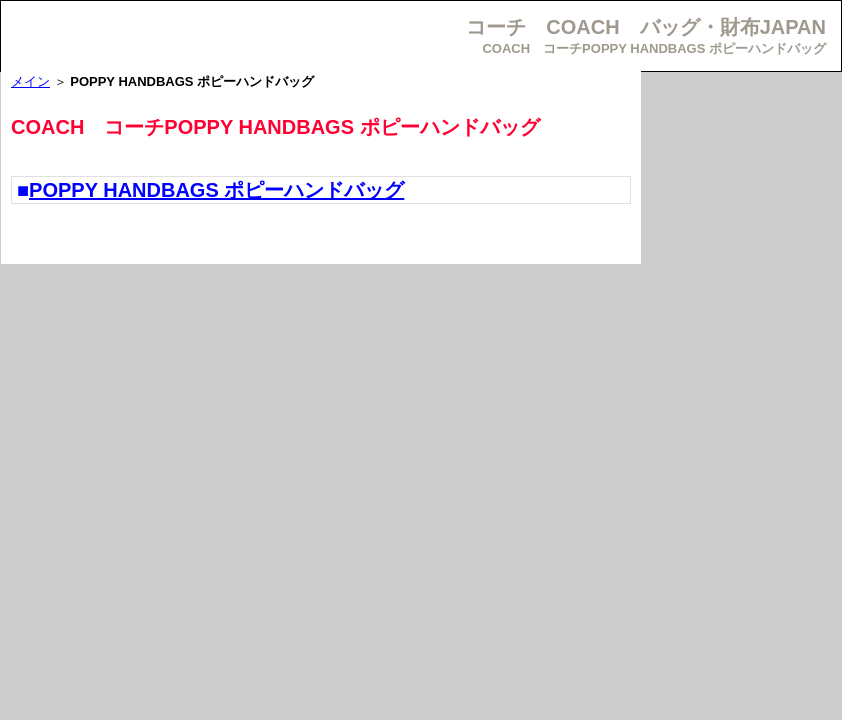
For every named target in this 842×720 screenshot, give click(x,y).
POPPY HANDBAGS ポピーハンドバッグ (216, 190)
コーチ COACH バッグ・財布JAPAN (646, 27)
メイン (30, 81)
